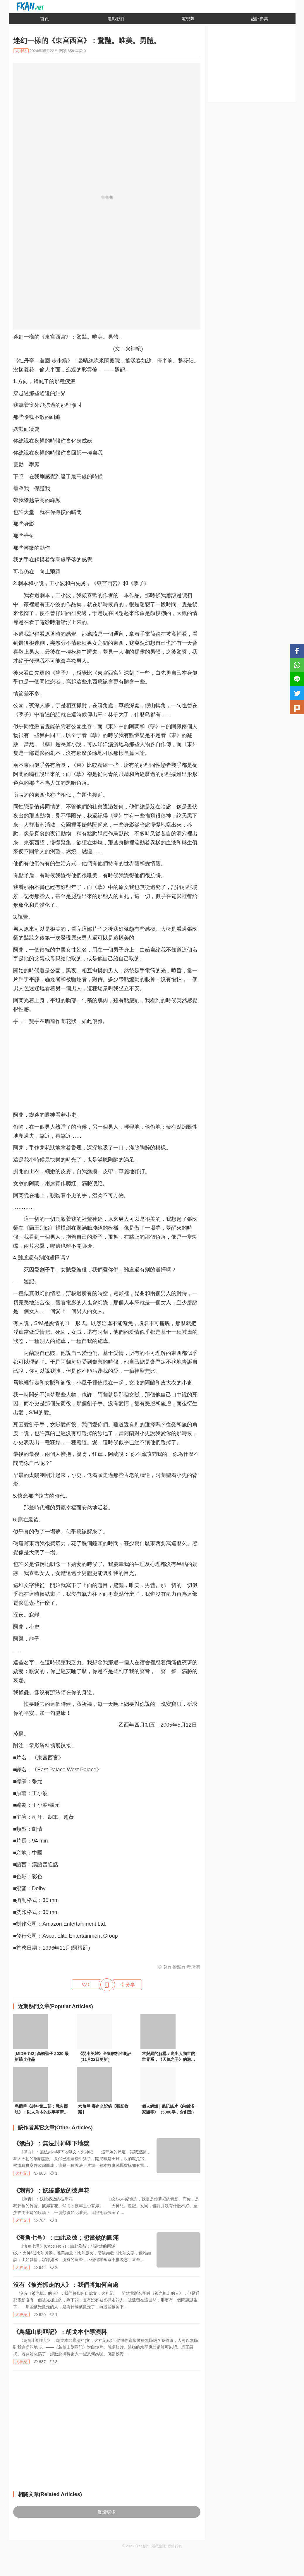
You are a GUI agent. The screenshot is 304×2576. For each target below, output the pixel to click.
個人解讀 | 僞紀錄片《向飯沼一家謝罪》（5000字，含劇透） (170, 2109)
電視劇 (188, 18)
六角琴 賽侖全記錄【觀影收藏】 (103, 2109)
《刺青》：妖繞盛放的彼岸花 (51, 2190)
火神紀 (21, 2173)
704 (40, 2220)
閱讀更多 (107, 2512)
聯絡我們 (175, 2546)
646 (40, 2267)
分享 (127, 1984)
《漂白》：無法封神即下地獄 (51, 2143)
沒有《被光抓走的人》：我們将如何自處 (65, 2285)
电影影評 (116, 18)
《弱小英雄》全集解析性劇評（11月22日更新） (104, 2056)
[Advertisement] (106, 1069)
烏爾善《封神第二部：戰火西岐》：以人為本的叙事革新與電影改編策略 (41, 2110)
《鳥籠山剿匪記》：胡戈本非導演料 (60, 2332)
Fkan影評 (142, 2546)
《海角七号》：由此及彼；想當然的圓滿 (65, 2237)
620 (40, 2314)
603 (40, 2173)
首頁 (44, 18)
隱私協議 (159, 2546)
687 (40, 2361)
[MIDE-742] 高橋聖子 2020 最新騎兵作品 (42, 2056)
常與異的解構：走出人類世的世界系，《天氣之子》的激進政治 (168, 2057)
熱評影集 (259, 18)
